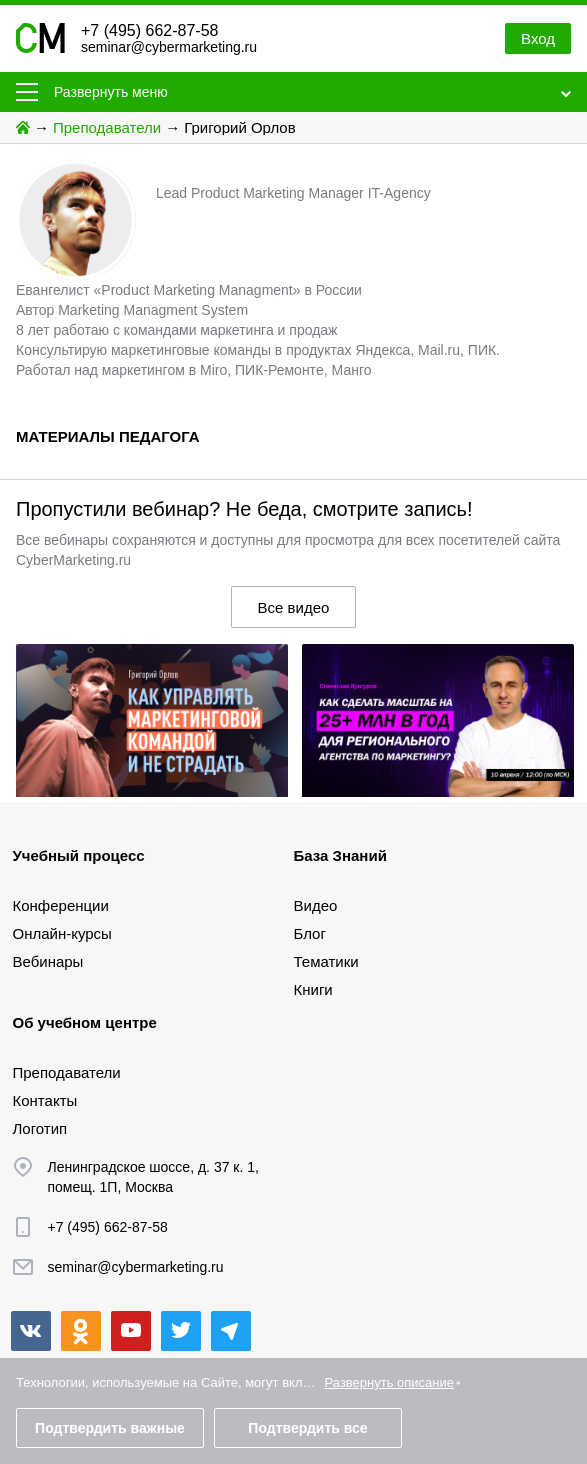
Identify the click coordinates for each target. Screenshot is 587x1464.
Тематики (326, 961)
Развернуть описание (389, 1382)
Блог (310, 933)
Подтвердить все (307, 1428)
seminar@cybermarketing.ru (169, 47)
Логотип (40, 1128)
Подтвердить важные (110, 1428)
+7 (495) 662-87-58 (149, 30)
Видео (316, 905)
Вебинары (48, 961)
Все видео (294, 607)
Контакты (45, 1100)
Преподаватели (107, 127)
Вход (538, 38)
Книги (313, 989)
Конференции (61, 905)
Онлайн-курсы (62, 933)
